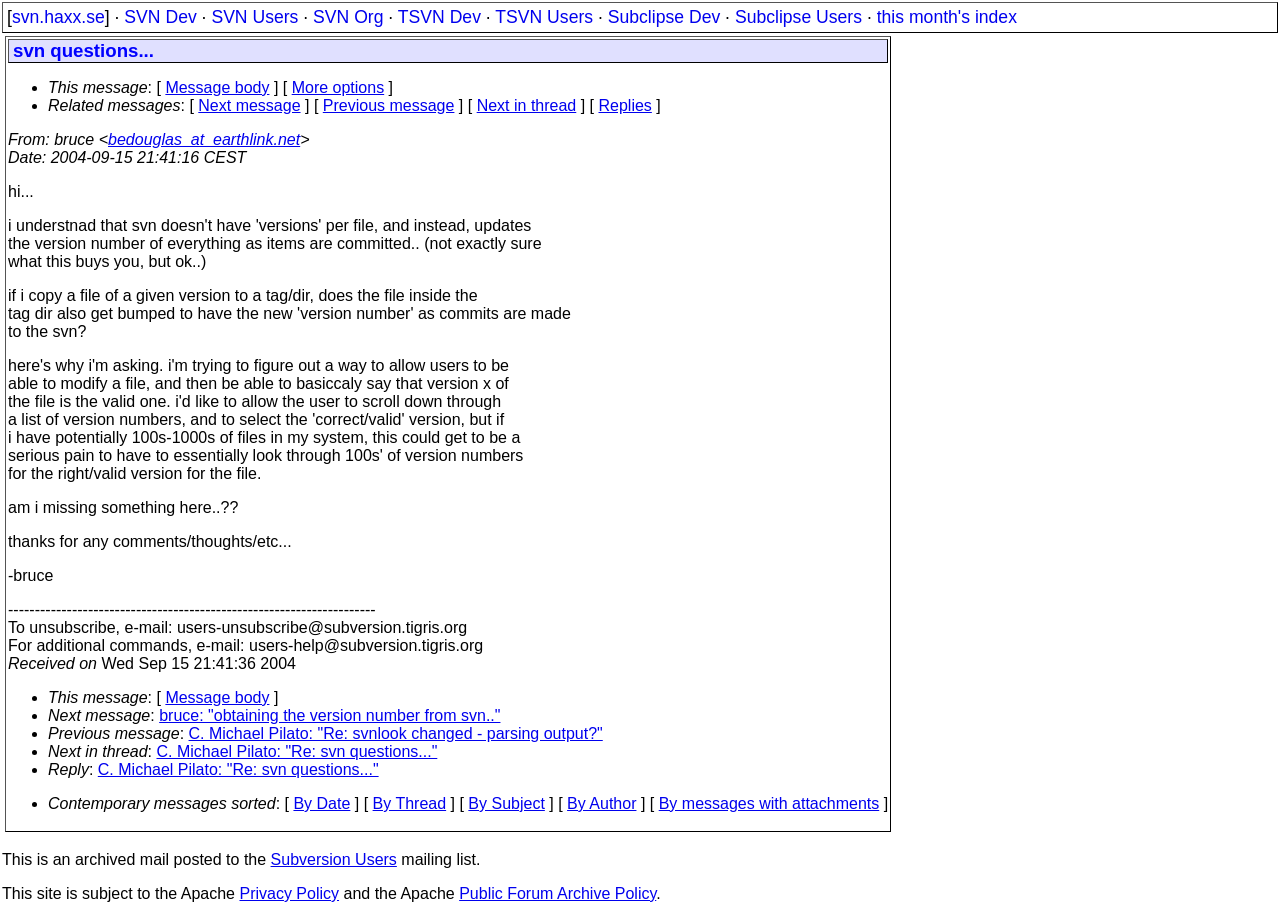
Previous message (389, 105)
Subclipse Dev (664, 17)
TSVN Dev (439, 17)
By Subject (506, 803)
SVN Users (254, 17)
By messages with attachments (769, 803)
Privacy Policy (289, 893)
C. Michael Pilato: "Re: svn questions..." (297, 751)
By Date (321, 803)
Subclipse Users (798, 17)
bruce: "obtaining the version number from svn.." (329, 715)
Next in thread (527, 105)
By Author (601, 803)
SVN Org (348, 17)
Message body (217, 87)
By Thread (410, 803)
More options (338, 87)
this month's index (947, 17)
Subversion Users (334, 859)
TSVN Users (544, 17)
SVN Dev (160, 17)
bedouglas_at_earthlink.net (204, 139)
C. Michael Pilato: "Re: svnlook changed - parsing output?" (396, 733)
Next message (249, 105)
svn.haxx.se (58, 17)
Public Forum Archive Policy (557, 893)
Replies (625, 105)
